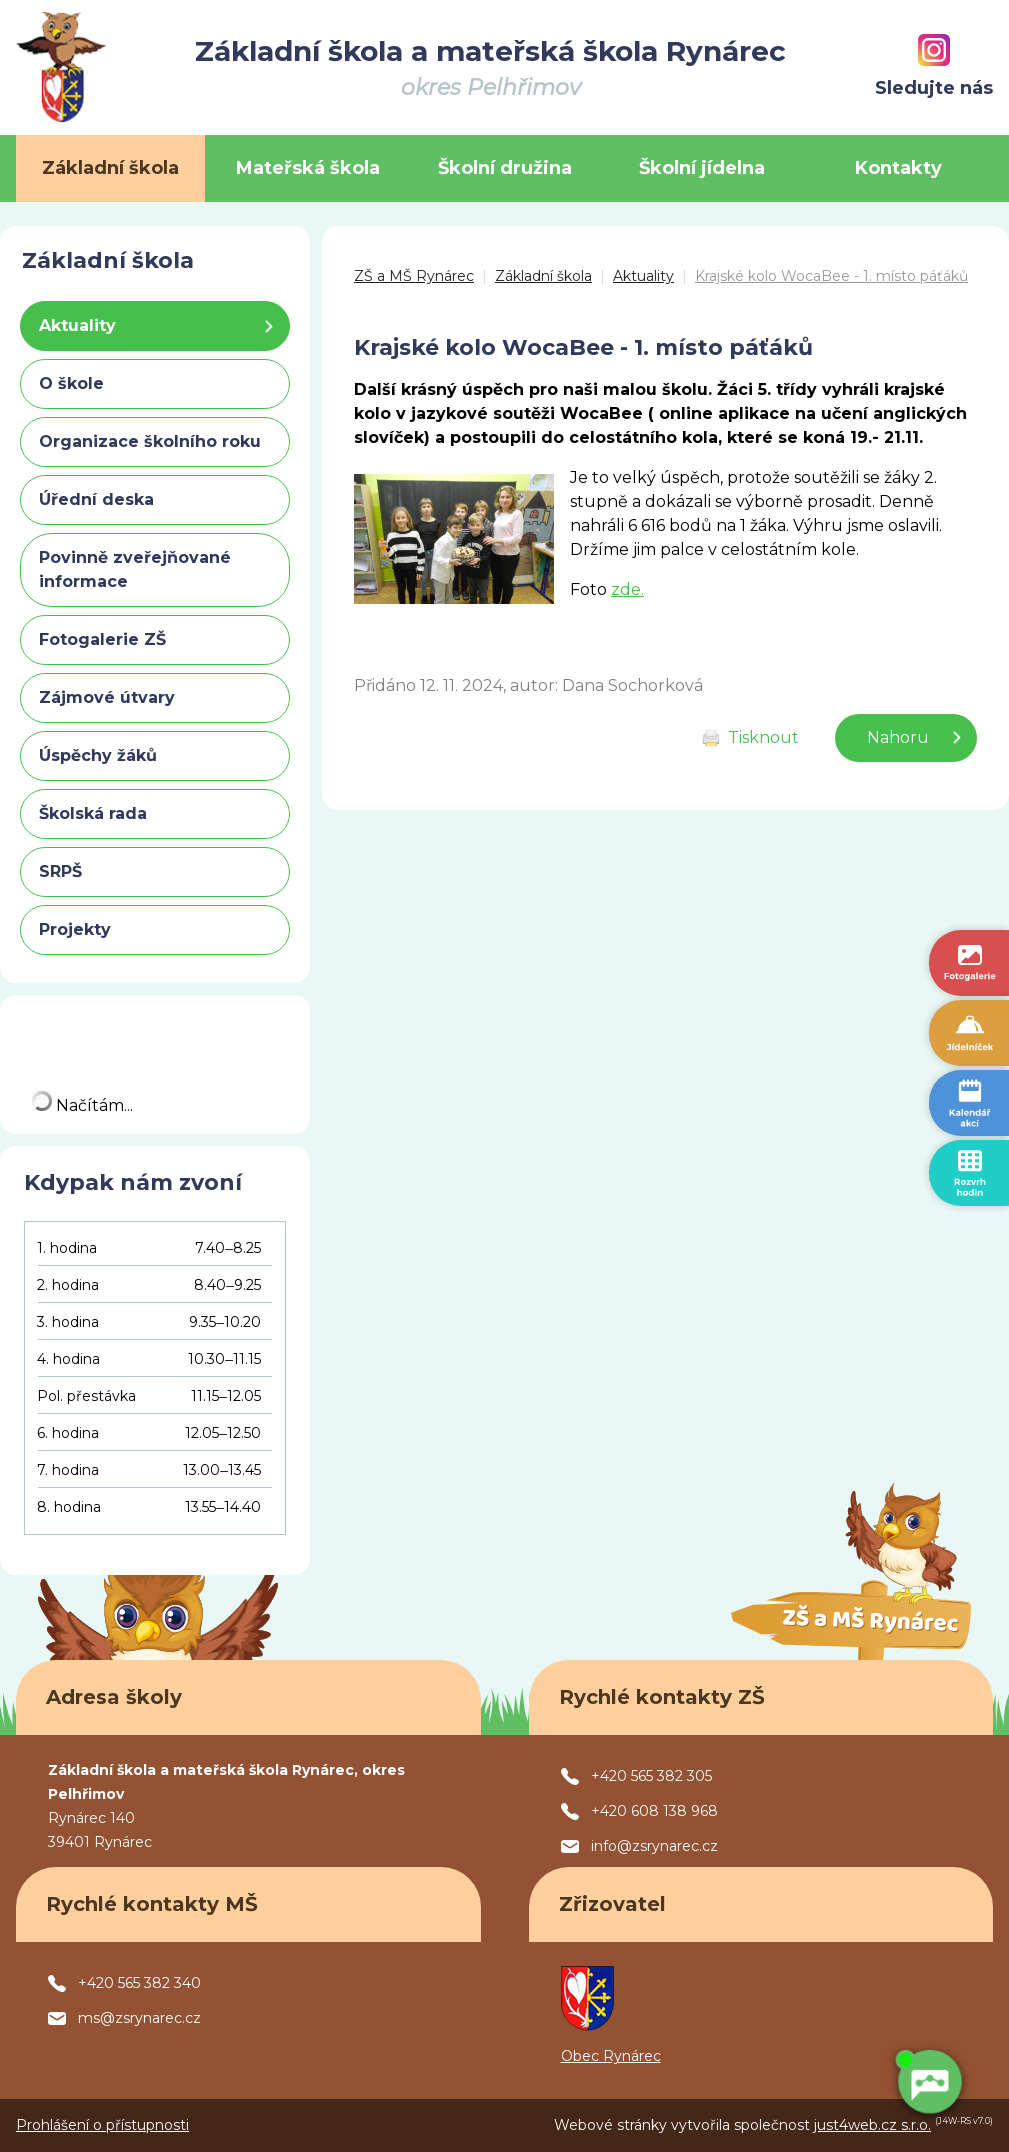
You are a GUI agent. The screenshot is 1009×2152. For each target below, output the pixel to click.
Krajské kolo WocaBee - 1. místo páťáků (831, 276)
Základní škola (543, 276)
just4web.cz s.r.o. (872, 2125)
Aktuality (643, 276)
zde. (627, 589)
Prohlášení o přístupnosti (102, 2125)
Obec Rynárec (611, 2056)
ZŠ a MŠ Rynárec (414, 276)
